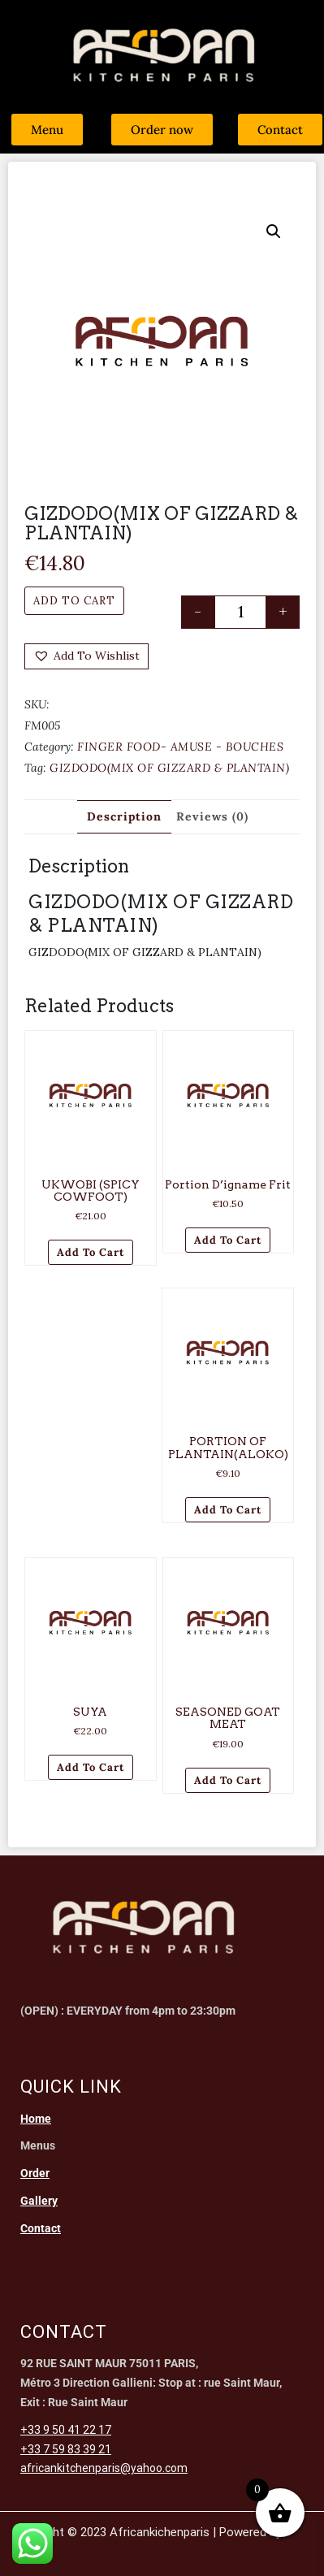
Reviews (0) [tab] (212, 816)
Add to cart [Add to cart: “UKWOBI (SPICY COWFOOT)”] (90, 1252)
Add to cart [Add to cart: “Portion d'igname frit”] (227, 1240)
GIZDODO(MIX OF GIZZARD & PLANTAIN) (169, 767)
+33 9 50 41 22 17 (65, 2429)
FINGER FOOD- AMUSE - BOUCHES (180, 746)
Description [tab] (124, 816)
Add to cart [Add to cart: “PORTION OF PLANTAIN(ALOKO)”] (227, 1510)
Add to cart (74, 601)
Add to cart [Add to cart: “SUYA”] (90, 1767)
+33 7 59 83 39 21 (65, 2449)
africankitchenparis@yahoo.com (104, 2467)
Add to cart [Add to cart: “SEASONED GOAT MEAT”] (227, 1780)
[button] (273, 231)
